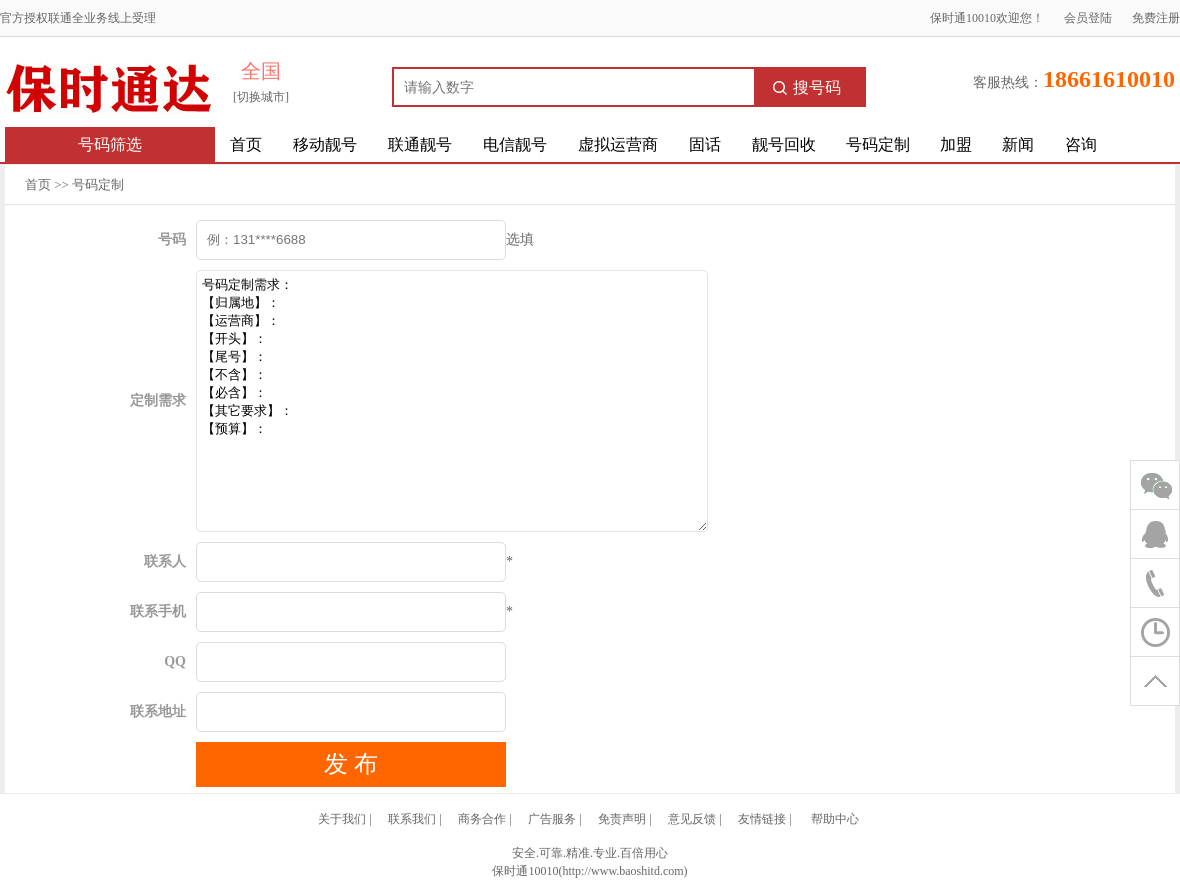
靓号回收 (784, 144)
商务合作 (482, 819)
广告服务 (552, 819)
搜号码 (807, 87)
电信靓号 (515, 144)
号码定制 (878, 144)
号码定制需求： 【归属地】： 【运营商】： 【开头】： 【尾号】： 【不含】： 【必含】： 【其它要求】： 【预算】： (452, 401)
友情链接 (762, 819)
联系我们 (412, 819)
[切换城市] (261, 97)
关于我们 (342, 819)
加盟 (956, 144)
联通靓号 (420, 144)
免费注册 (1156, 18)
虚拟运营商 (618, 144)
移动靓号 (325, 144)
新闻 (1018, 144)
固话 (705, 144)
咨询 (1081, 144)
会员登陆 (1088, 18)
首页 (246, 144)
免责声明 (622, 819)
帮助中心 (835, 819)
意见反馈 (692, 819)
